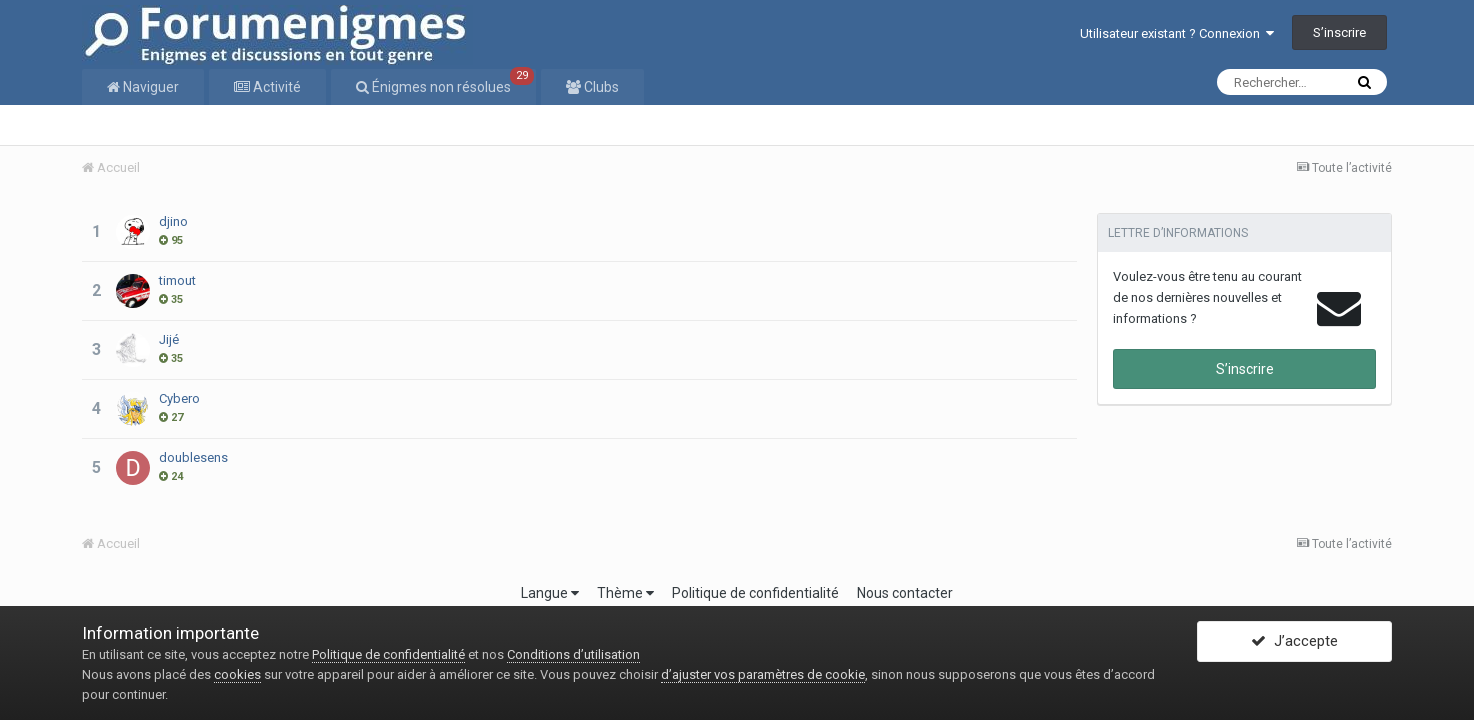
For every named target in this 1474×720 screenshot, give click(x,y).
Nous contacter (905, 593)
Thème (625, 593)
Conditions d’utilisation (573, 654)
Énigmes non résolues (451, 82)
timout (177, 280)
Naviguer (149, 87)
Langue (550, 593)
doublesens (193, 457)
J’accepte (1294, 643)
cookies (237, 674)
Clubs (600, 87)
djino (173, 221)
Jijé (169, 339)
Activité (275, 87)
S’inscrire (1339, 32)
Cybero (179, 398)
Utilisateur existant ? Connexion (1177, 33)
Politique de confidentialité (755, 593)
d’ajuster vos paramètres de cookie (763, 674)
